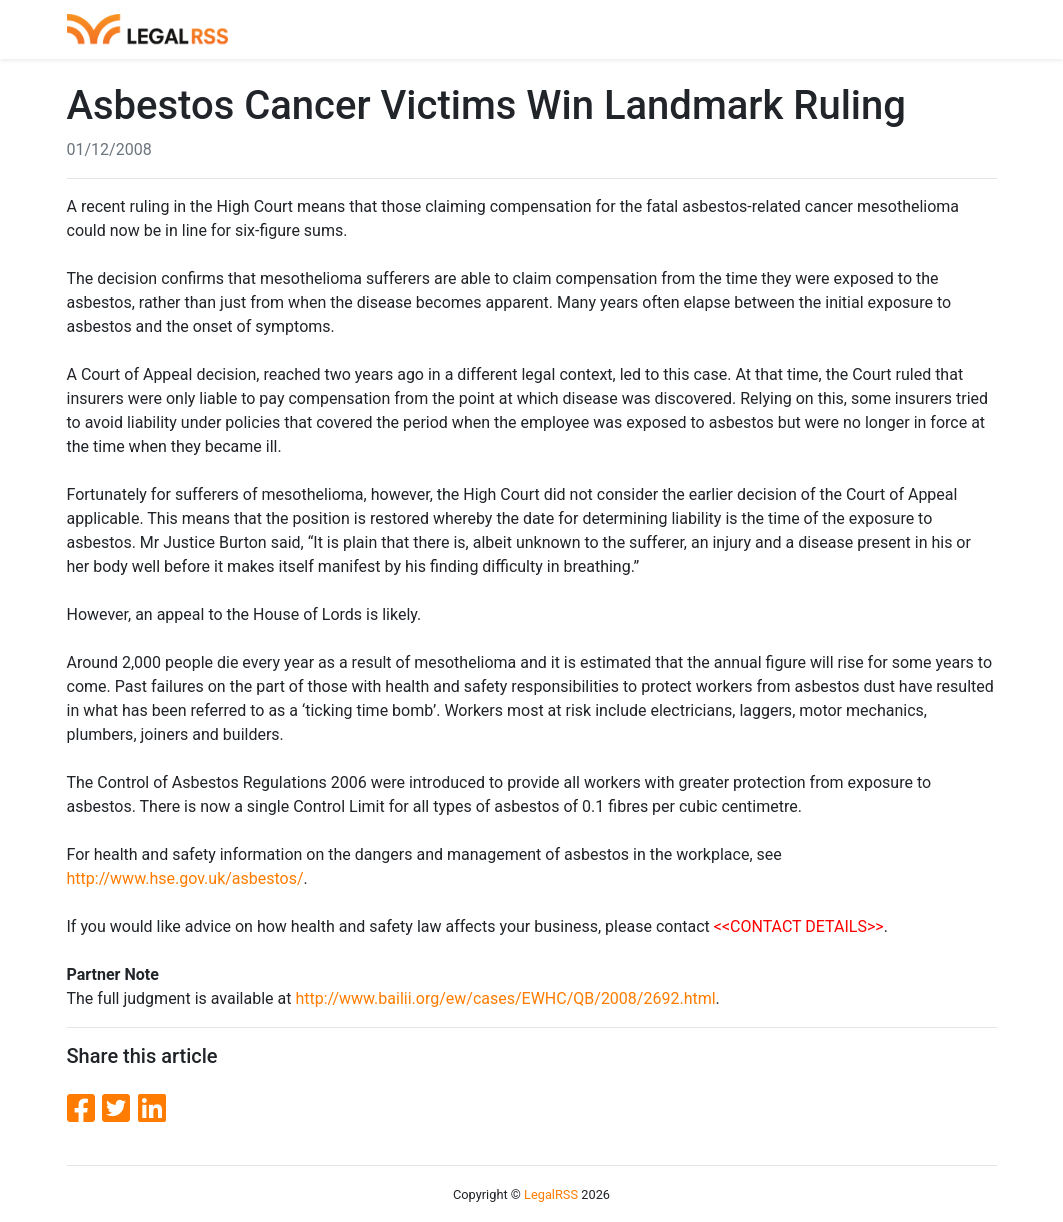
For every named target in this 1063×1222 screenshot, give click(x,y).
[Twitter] (120, 1109)
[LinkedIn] (152, 1109)
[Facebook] (85, 1109)
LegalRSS (551, 1194)
